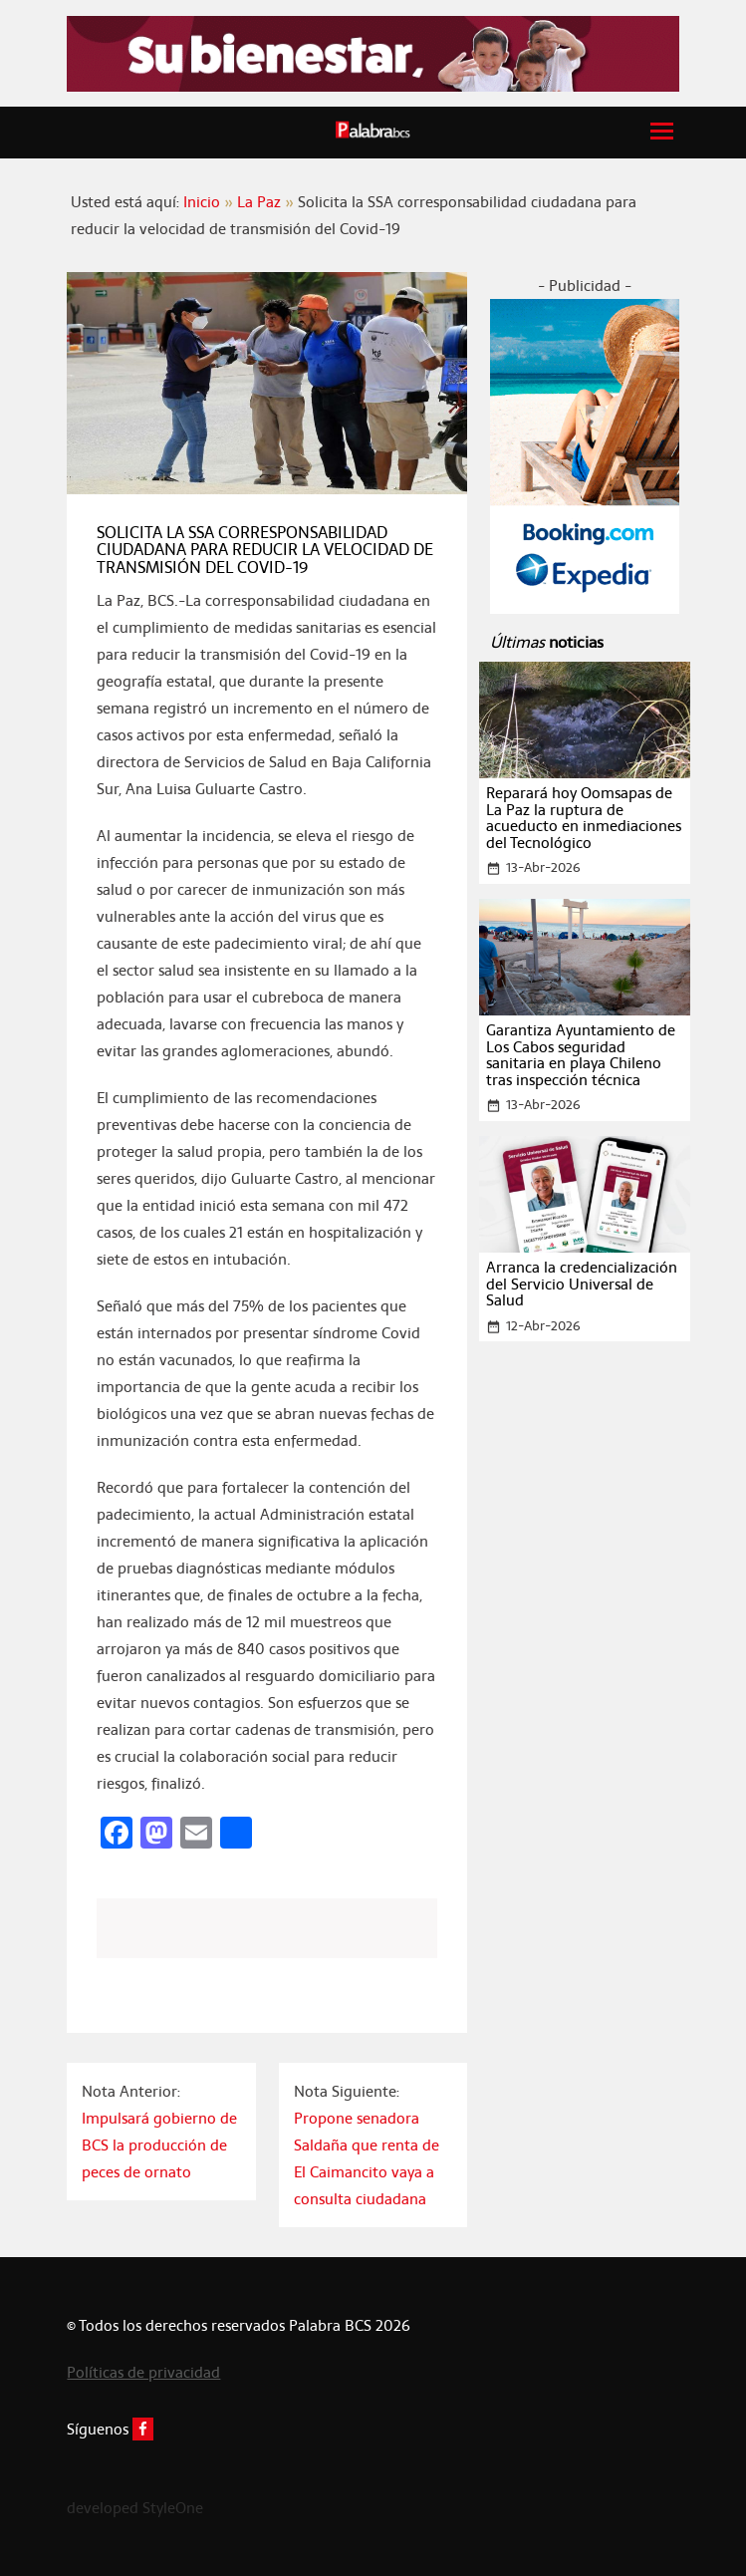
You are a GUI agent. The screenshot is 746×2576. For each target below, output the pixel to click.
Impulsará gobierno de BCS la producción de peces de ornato (159, 2145)
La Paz (259, 201)
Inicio (201, 201)
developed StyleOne (135, 2507)
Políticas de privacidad (143, 2372)
